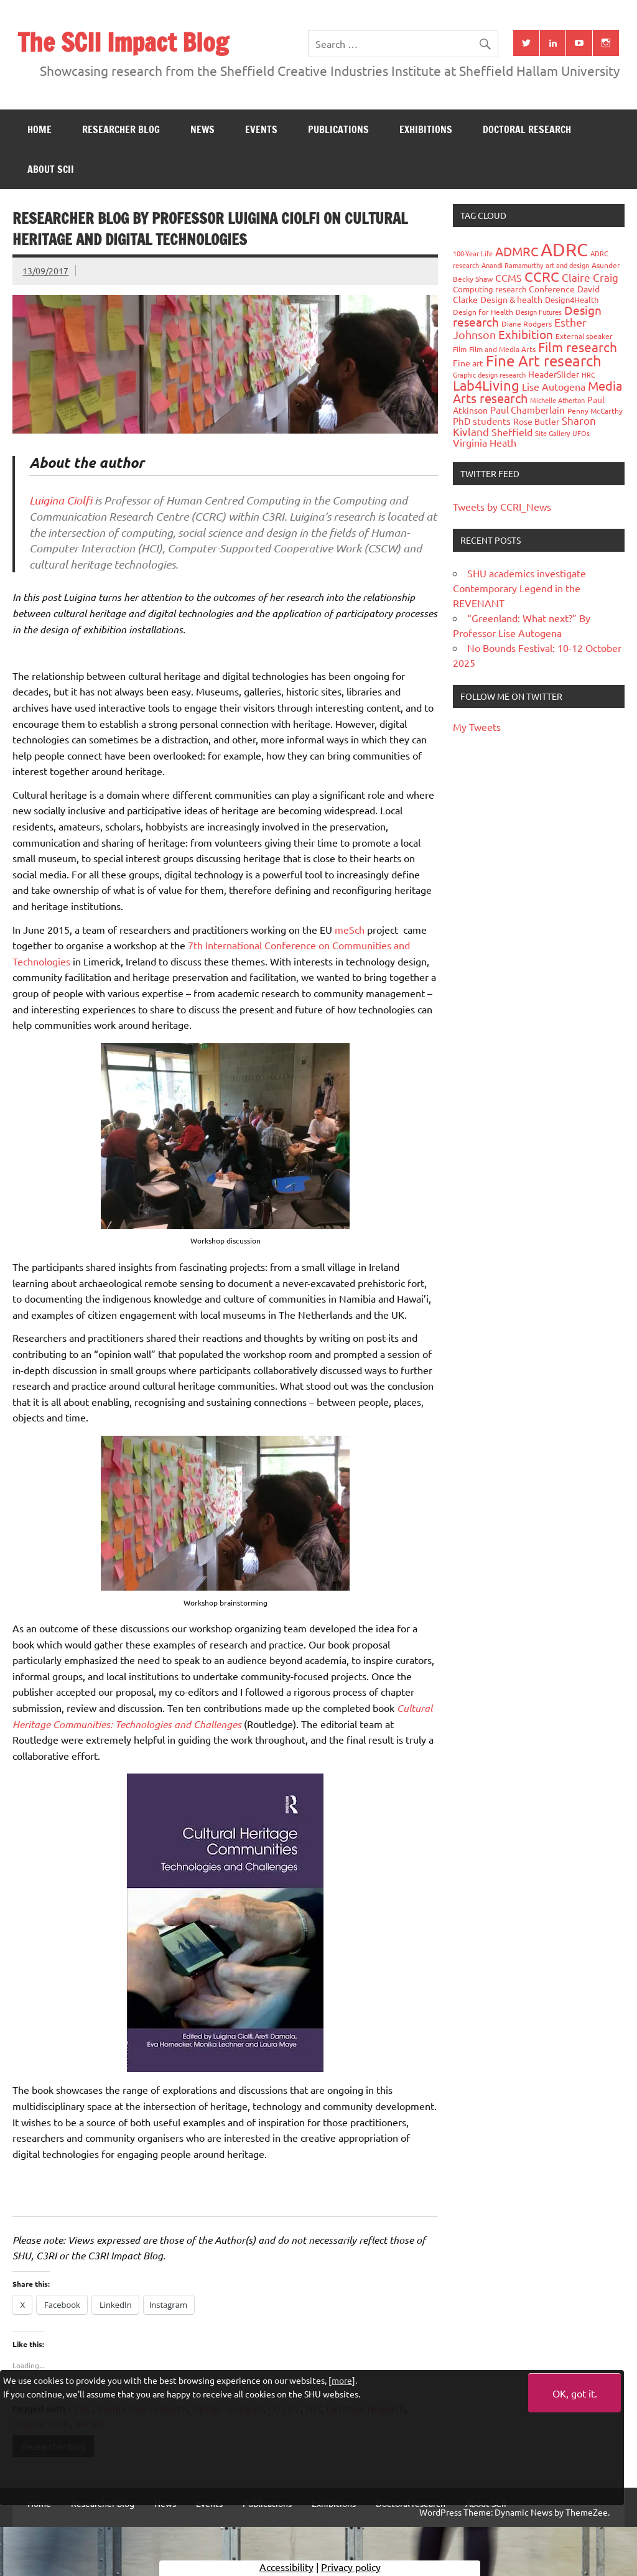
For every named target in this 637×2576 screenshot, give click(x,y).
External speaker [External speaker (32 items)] (584, 336)
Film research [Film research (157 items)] (577, 346)
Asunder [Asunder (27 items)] (606, 265)
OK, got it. (574, 2393)
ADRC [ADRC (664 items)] (564, 249)
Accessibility (286, 2566)
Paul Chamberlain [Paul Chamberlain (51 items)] (527, 410)
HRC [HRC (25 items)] (588, 374)
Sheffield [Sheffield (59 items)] (511, 431)
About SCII (50, 169)
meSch (350, 929)
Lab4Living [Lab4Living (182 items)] (486, 385)
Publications (338, 129)
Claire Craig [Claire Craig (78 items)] (590, 277)
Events (261, 129)
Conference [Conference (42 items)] (552, 288)
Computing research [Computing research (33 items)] (489, 289)
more (342, 2380)
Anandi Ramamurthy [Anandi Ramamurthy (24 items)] (512, 265)
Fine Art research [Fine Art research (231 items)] (544, 360)
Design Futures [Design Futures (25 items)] (539, 312)
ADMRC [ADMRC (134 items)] (516, 251)
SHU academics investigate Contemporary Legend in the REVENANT (519, 588)
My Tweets (477, 726)
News (202, 129)
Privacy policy (351, 2566)
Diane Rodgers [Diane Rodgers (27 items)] (526, 323)
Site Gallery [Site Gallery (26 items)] (552, 433)
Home (39, 129)
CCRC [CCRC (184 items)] (541, 276)
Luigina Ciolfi (60, 500)
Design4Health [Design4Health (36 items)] (571, 299)
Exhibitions (425, 129)
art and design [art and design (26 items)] (567, 265)
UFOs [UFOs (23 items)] (581, 433)
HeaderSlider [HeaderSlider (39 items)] (553, 373)
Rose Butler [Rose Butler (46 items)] (536, 421)
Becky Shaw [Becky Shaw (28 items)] (473, 279)
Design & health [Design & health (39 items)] (511, 299)
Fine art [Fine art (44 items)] (468, 362)
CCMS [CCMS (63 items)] (508, 277)
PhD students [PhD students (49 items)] (482, 421)
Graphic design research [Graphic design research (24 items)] (489, 374)
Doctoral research (527, 129)
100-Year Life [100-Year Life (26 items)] (473, 253)
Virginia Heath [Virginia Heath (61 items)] (484, 442)
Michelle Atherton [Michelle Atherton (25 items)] (557, 400)
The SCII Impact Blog (122, 42)
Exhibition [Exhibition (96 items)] (525, 334)
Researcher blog (121, 129)
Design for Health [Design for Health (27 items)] (483, 312)
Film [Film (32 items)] (460, 349)
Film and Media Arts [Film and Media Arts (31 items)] (502, 349)
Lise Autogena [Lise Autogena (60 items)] (553, 386)
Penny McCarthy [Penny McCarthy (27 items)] (595, 411)
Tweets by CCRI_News (502, 506)
